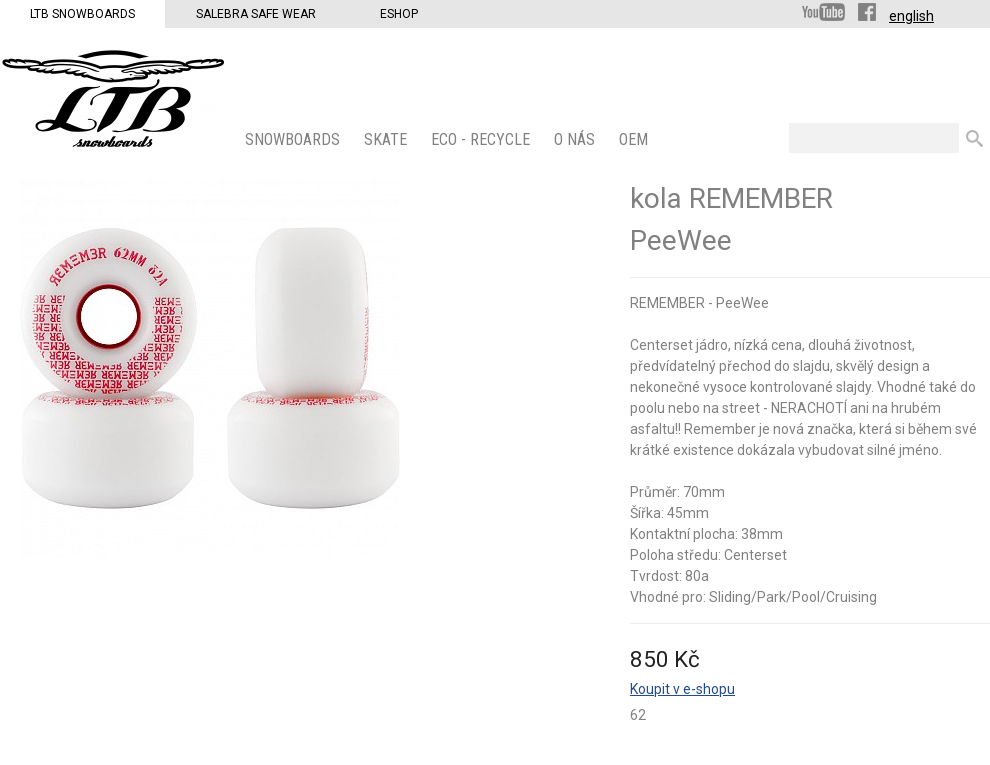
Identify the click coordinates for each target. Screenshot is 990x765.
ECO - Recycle (482, 139)
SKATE (387, 139)
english (911, 16)
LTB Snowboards (82, 14)
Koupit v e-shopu (682, 689)
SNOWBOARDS (294, 139)
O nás (576, 139)
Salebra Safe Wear (256, 14)
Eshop (399, 14)
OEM (635, 139)
